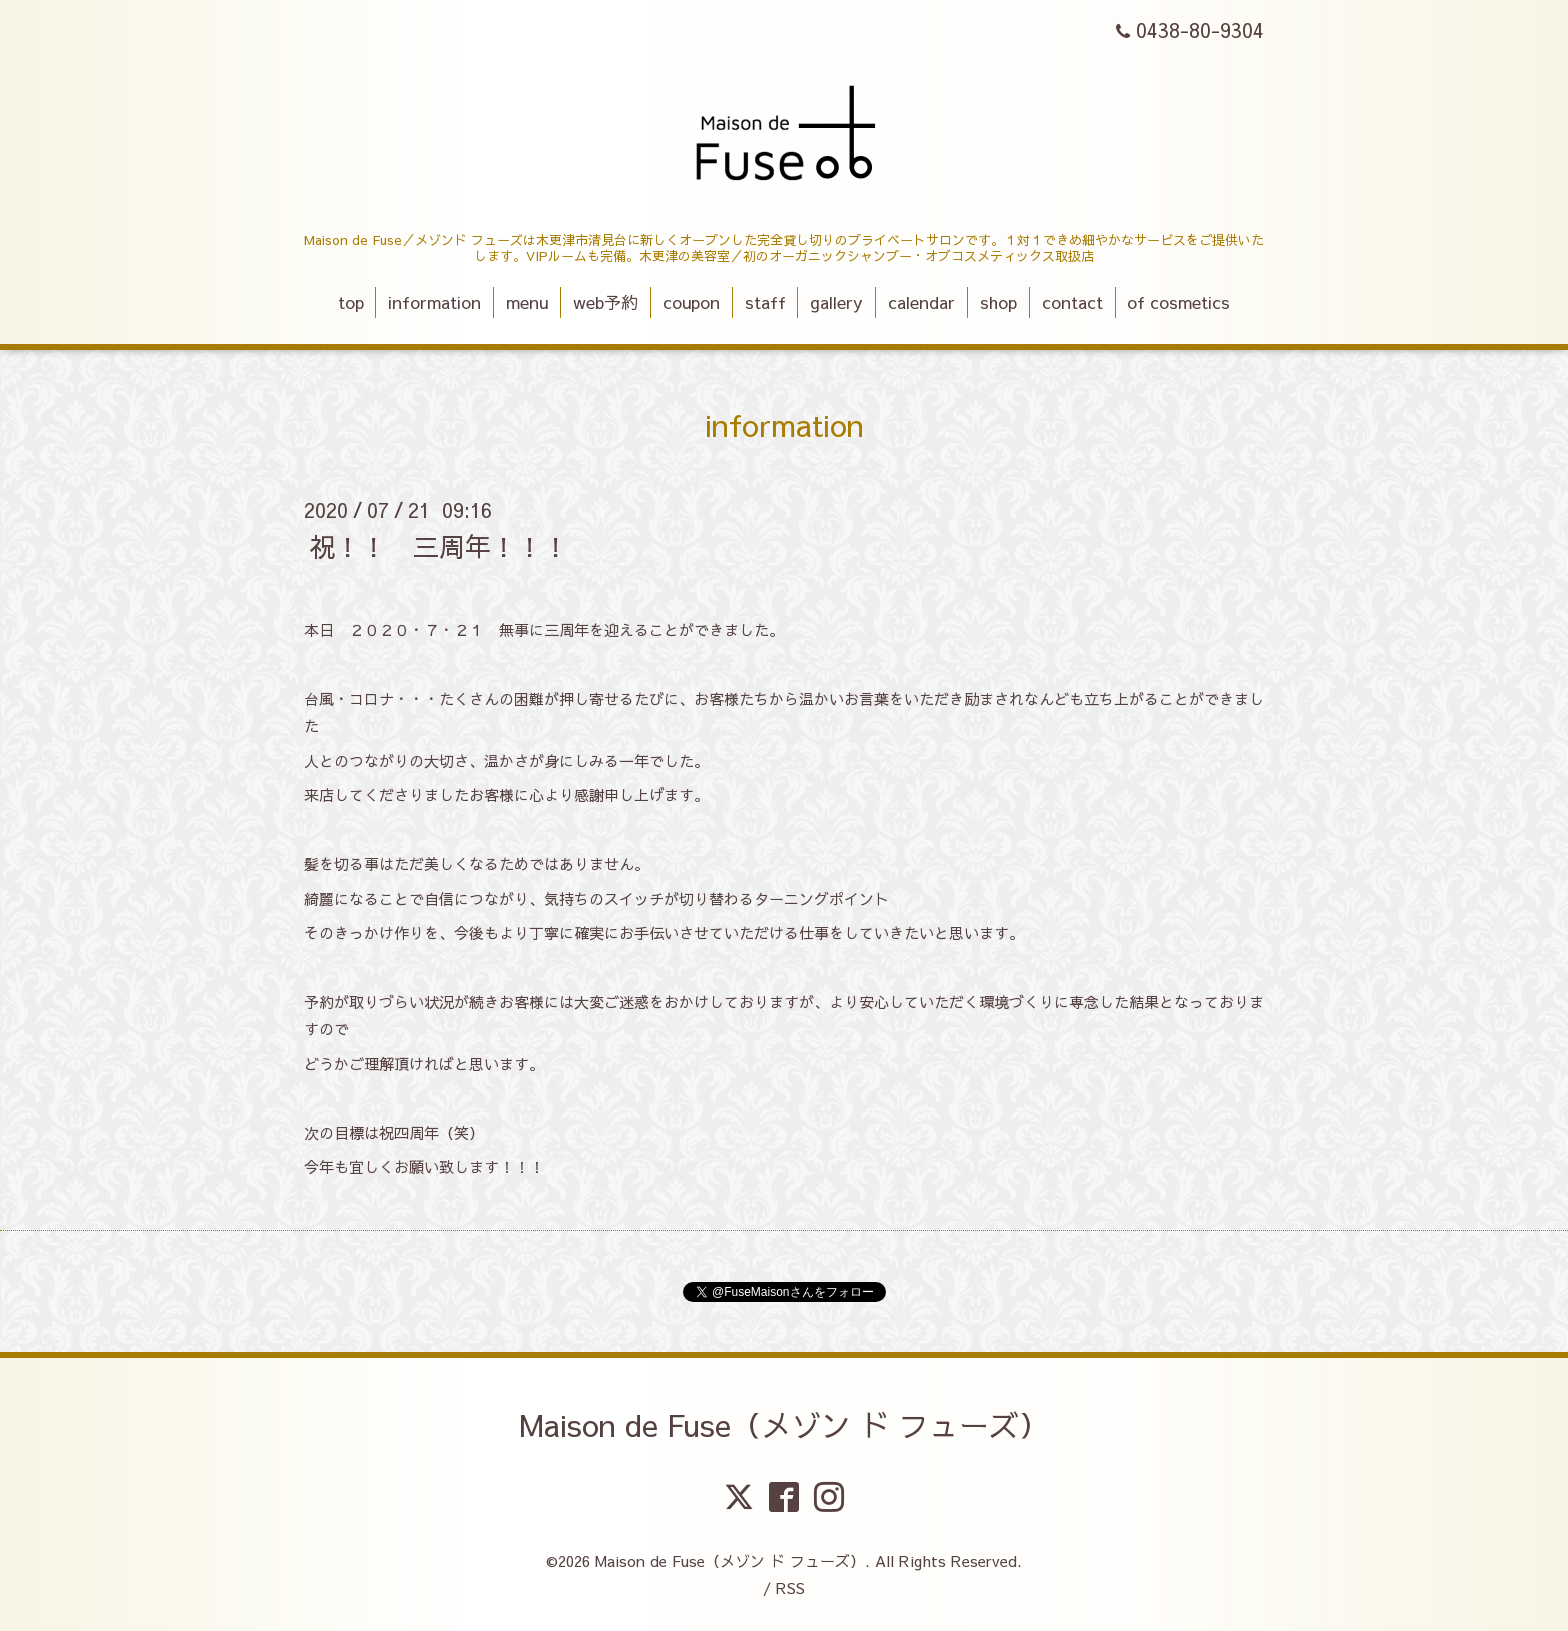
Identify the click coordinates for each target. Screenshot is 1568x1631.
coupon (691, 302)
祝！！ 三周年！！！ (439, 545)
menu (527, 302)
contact (1072, 302)
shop (998, 302)
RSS (790, 1587)
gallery (836, 302)
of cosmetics (1178, 302)
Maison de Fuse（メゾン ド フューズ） (784, 1424)
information (434, 302)
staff (765, 302)
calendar (921, 302)
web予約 (605, 302)
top (351, 302)
